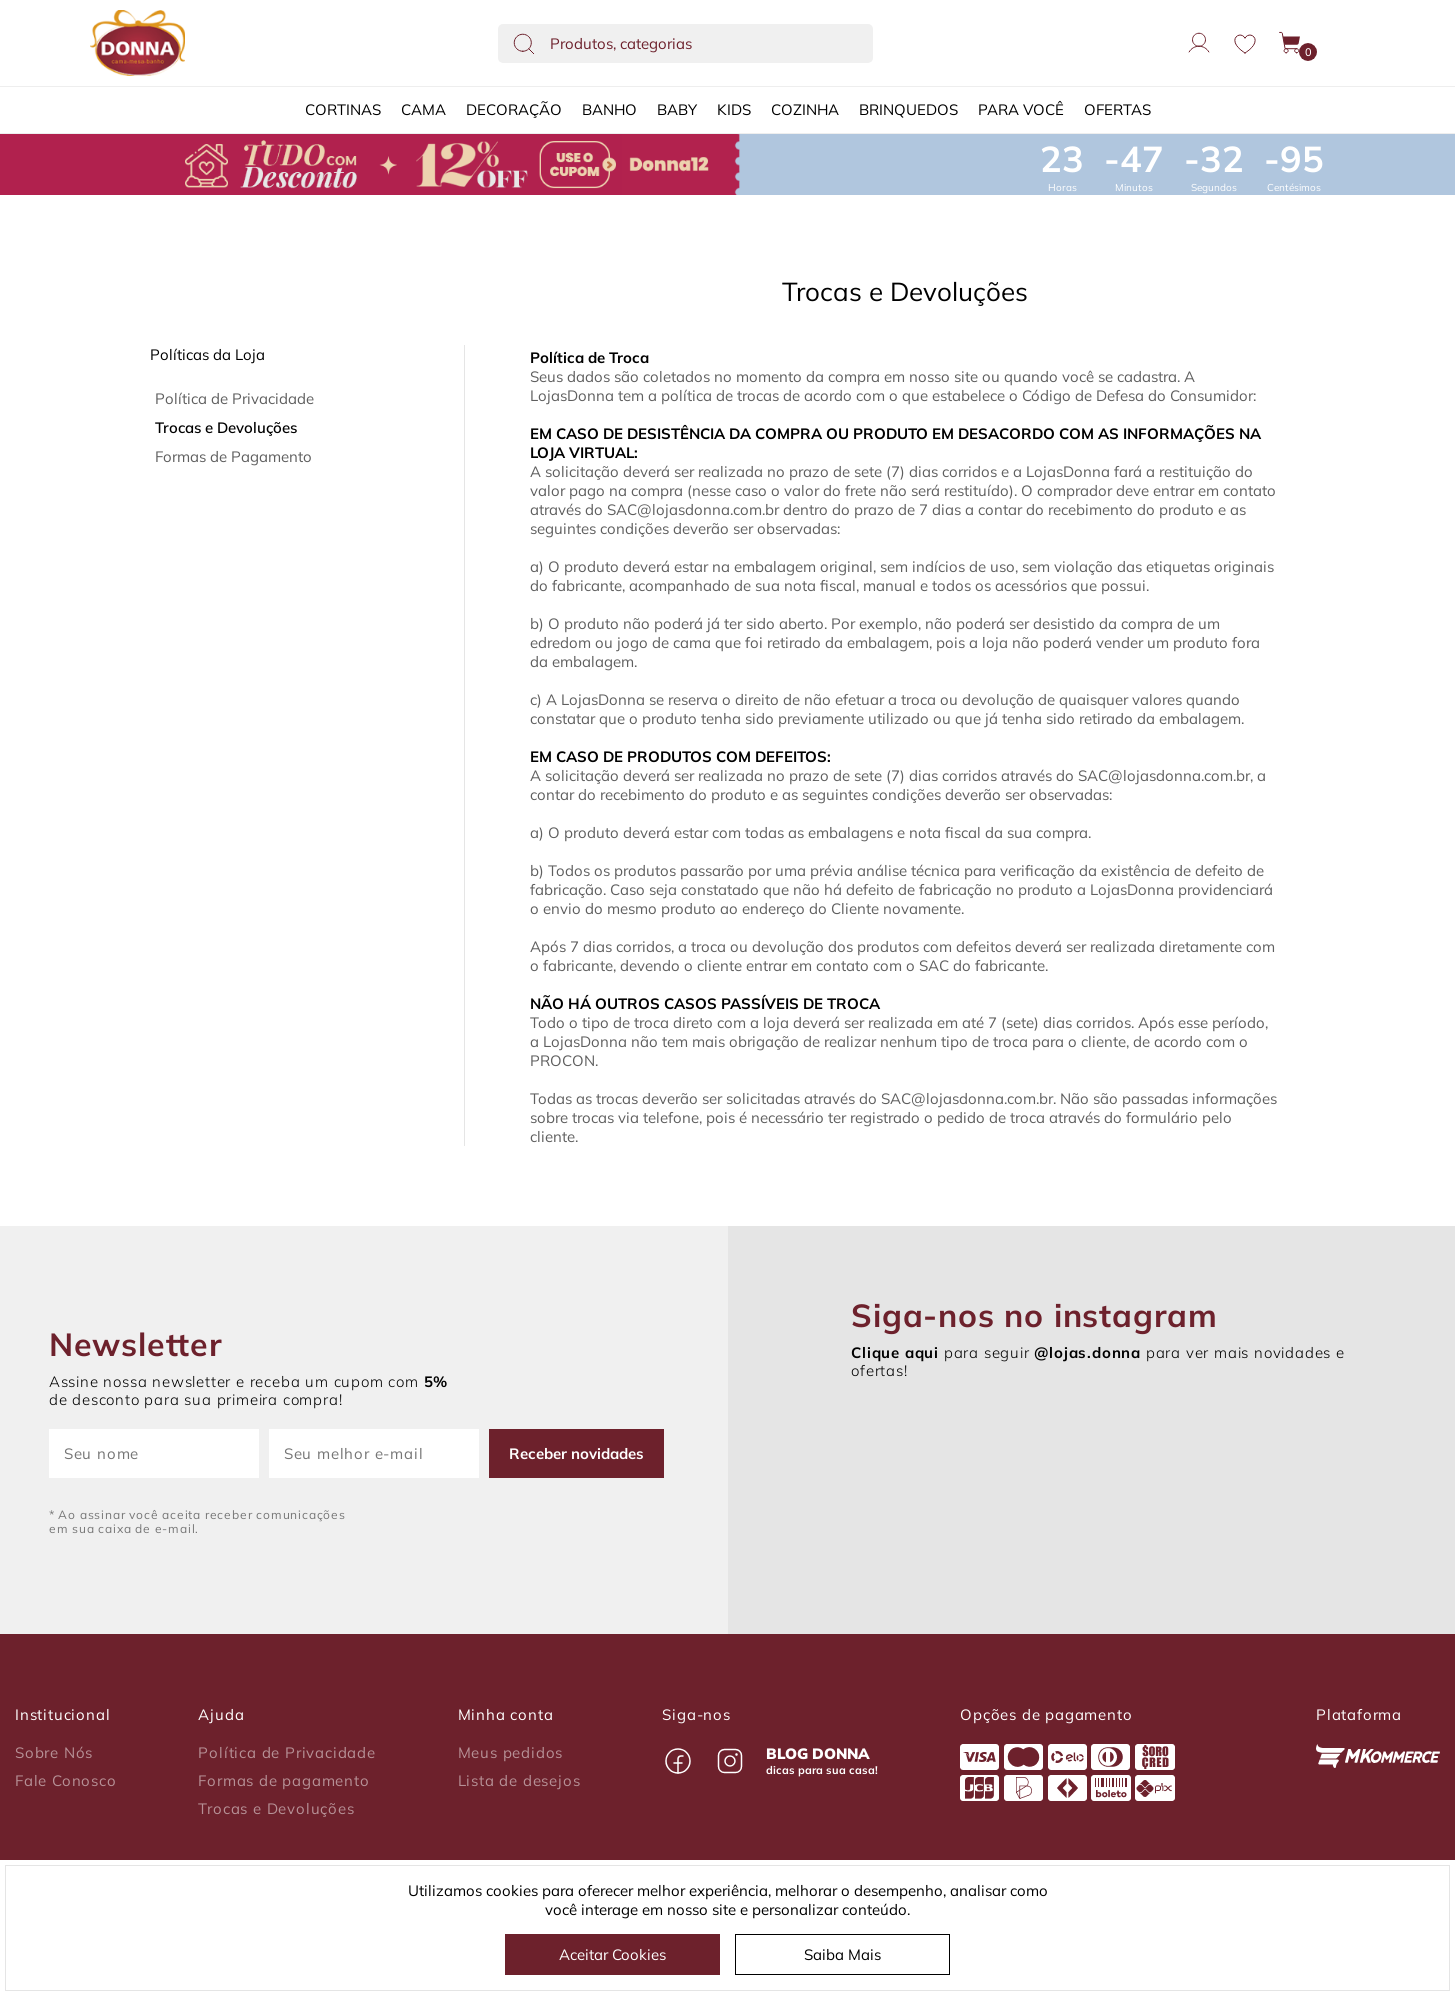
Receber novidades (576, 1453)
